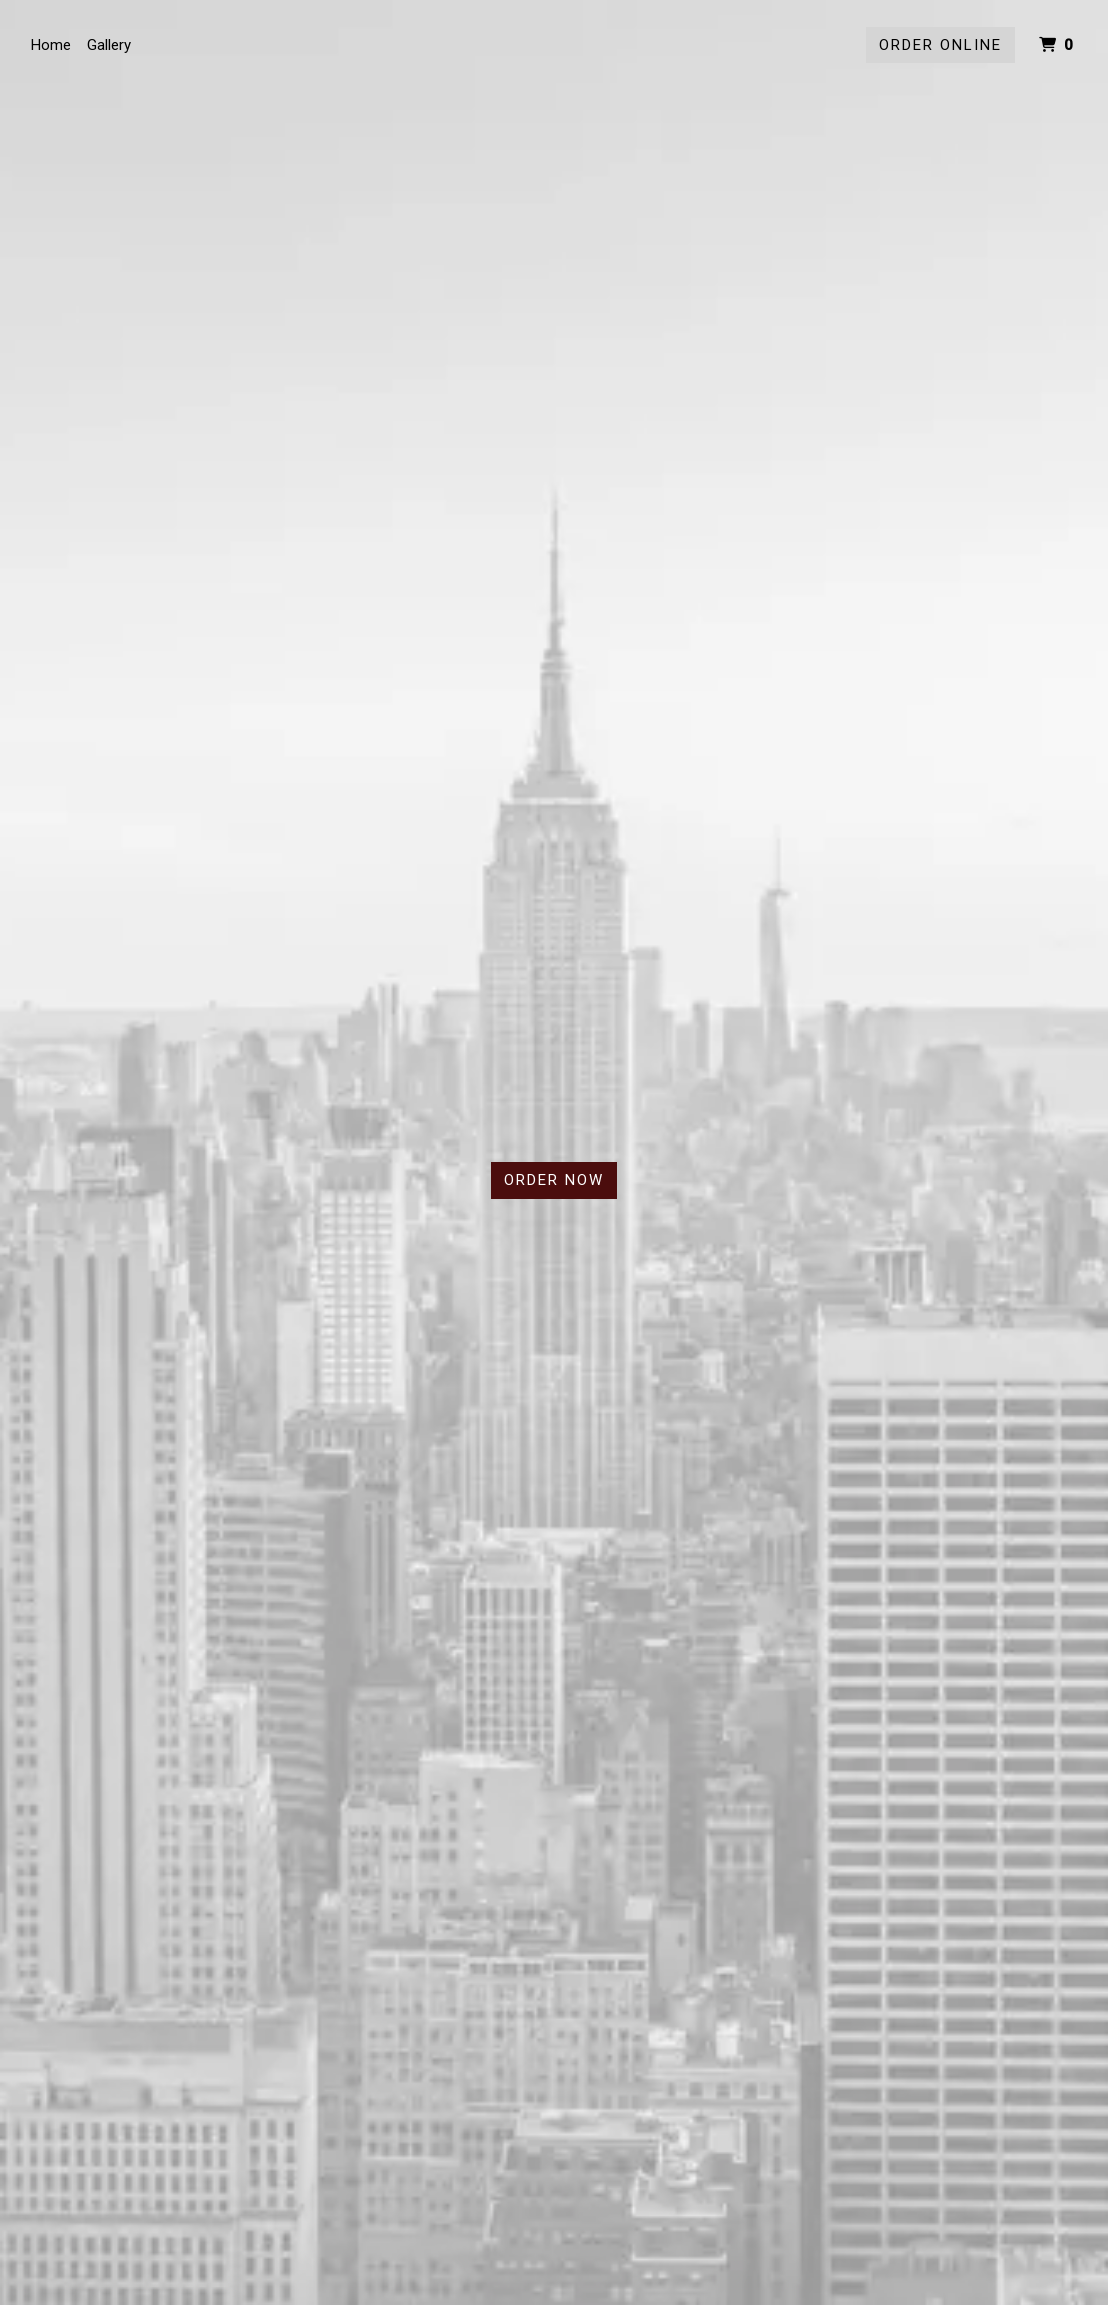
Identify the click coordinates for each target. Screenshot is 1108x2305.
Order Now (554, 1180)
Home (51, 45)
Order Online (940, 45)
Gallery (109, 45)
